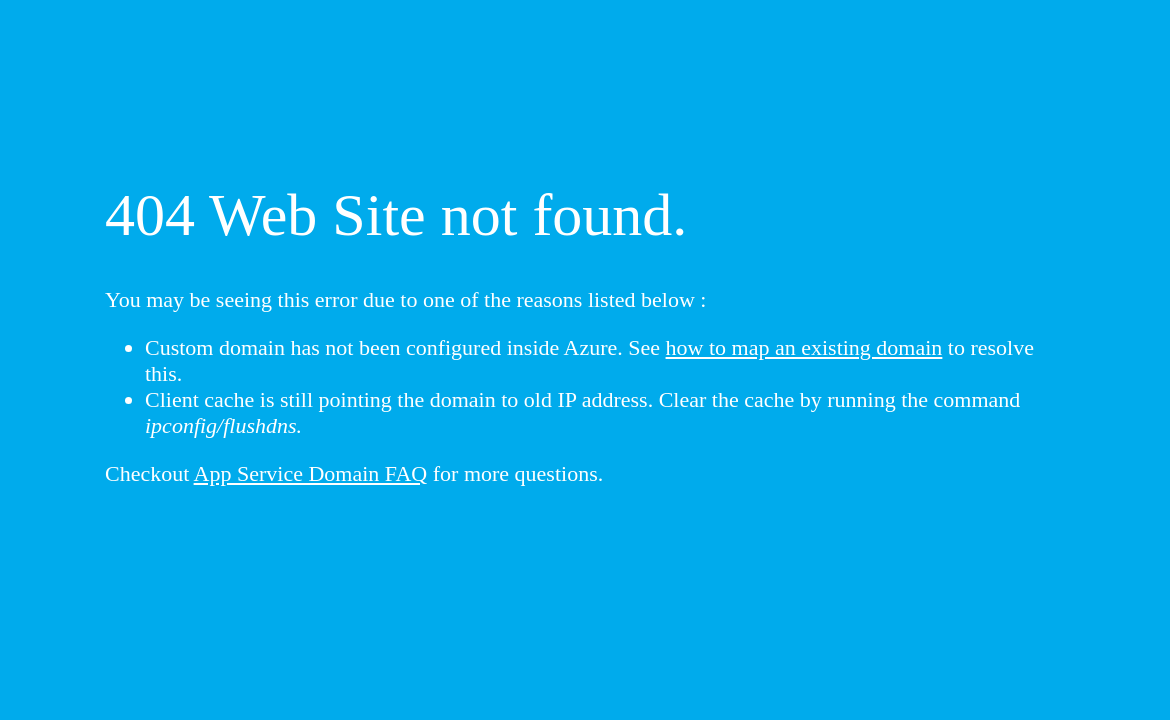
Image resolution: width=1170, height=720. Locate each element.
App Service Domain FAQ (311, 473)
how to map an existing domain (804, 347)
